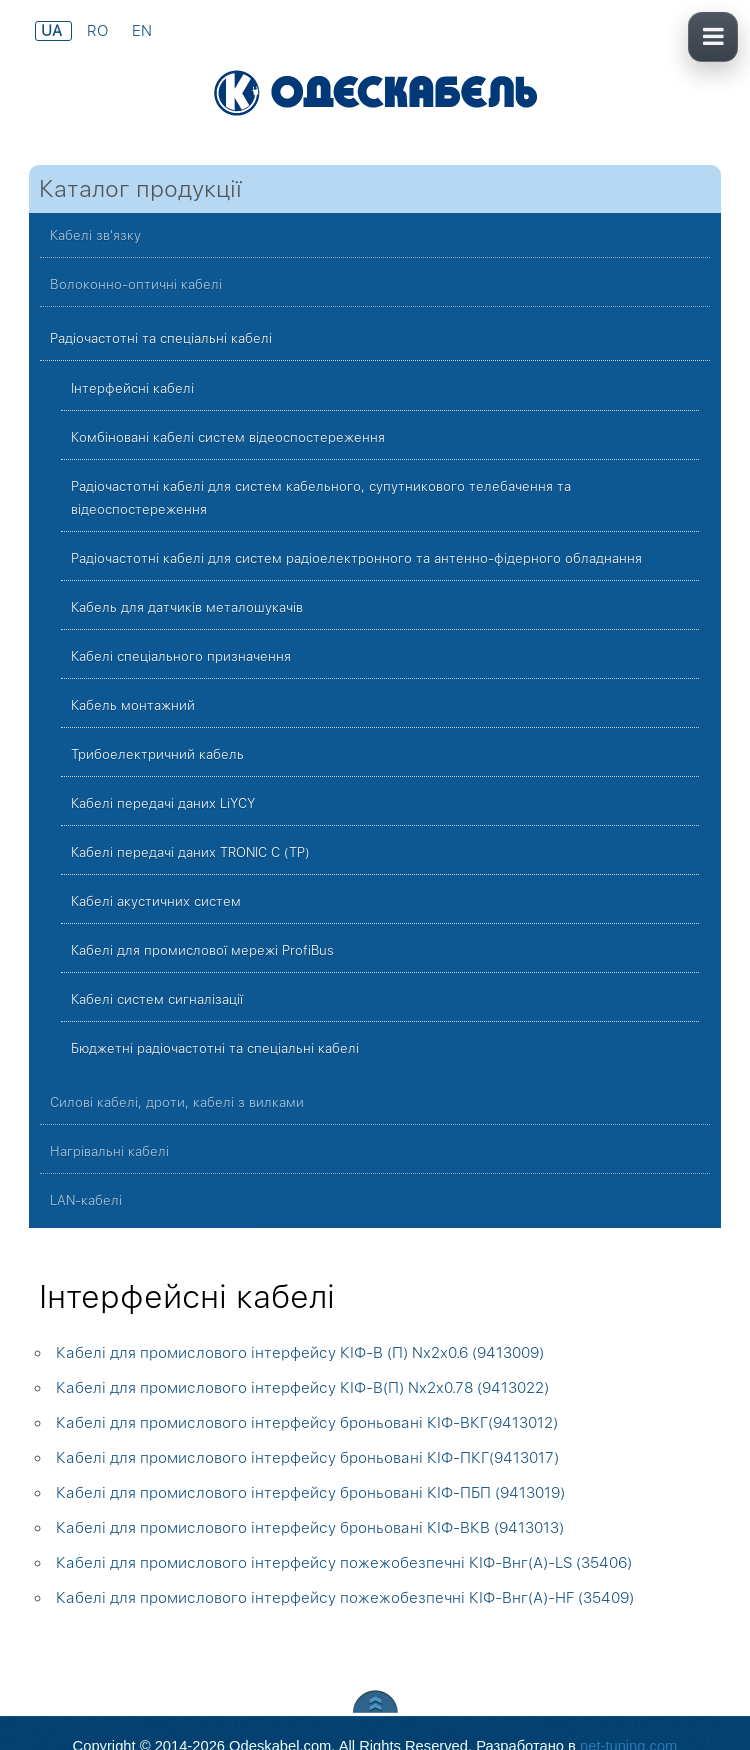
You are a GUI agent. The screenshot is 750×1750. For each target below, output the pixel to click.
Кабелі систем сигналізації (157, 999)
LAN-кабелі (86, 1200)
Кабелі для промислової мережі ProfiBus (202, 950)
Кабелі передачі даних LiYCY (163, 803)
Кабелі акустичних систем (156, 901)
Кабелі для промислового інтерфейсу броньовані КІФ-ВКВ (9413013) (310, 1528)
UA (53, 31)
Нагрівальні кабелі (109, 1151)
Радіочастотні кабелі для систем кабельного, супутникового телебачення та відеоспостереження (321, 498)
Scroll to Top (375, 1701)
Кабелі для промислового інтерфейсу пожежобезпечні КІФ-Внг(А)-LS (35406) (344, 1563)
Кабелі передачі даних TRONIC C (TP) (190, 852)
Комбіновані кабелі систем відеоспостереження (228, 437)
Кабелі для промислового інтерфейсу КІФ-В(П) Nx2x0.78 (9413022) (302, 1388)
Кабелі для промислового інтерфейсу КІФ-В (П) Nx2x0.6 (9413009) (300, 1353)
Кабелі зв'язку (95, 235)
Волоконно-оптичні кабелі (136, 284)
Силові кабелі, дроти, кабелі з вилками (177, 1102)
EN (142, 31)
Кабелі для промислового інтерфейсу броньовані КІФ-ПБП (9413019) (310, 1493)
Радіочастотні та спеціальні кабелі (161, 338)
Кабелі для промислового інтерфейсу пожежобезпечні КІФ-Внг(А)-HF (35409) (345, 1598)
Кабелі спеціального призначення (181, 656)
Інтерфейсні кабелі (132, 388)
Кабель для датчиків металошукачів (187, 607)
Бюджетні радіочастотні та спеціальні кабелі (215, 1048)
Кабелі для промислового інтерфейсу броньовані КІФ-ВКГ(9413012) (307, 1423)
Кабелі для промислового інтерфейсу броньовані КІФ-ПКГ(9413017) (307, 1458)
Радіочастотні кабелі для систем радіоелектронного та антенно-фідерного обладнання (356, 558)
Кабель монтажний (133, 705)
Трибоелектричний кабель (157, 754)
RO (99, 31)
